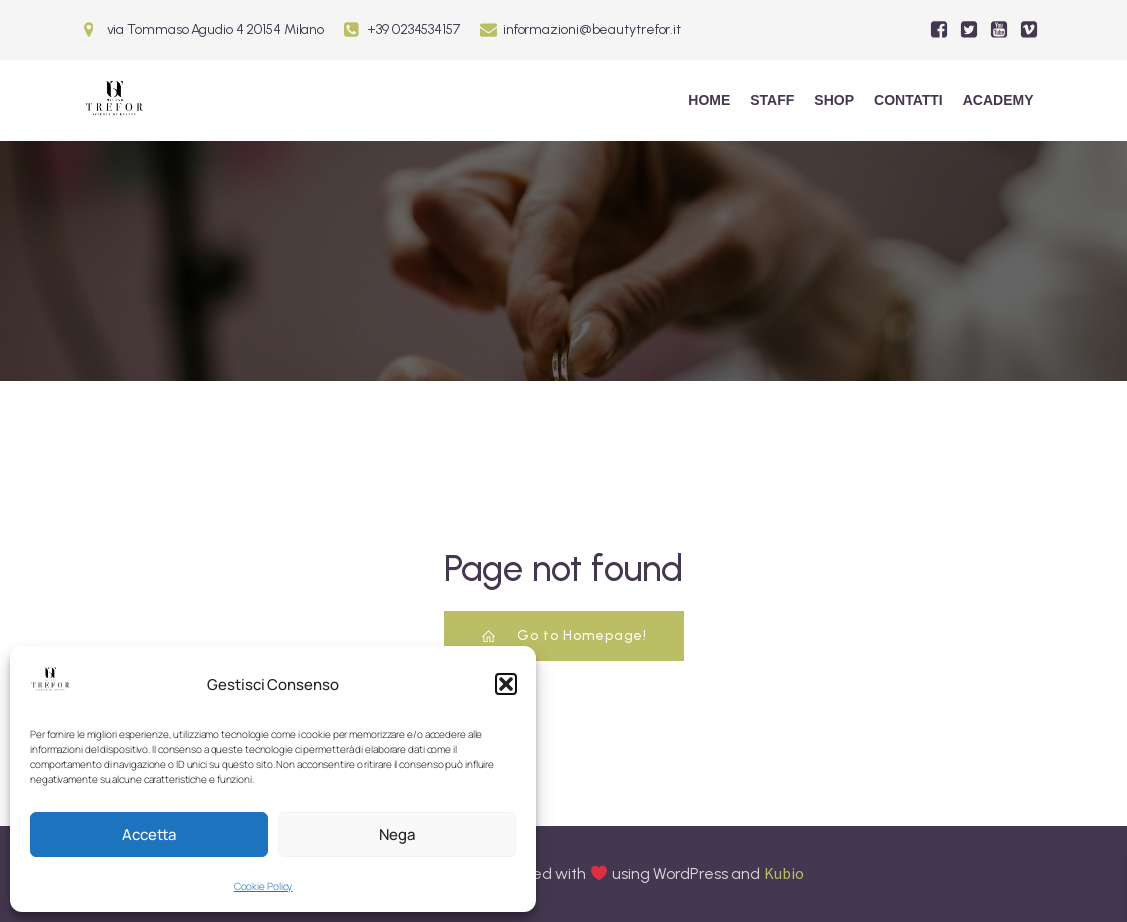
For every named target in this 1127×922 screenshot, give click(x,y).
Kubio (784, 873)
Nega (397, 834)
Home (709, 100)
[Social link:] (939, 30)
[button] (506, 684)
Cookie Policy (263, 886)
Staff (772, 100)
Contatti (908, 100)
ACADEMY (998, 100)
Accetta (149, 834)
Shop (834, 100)
